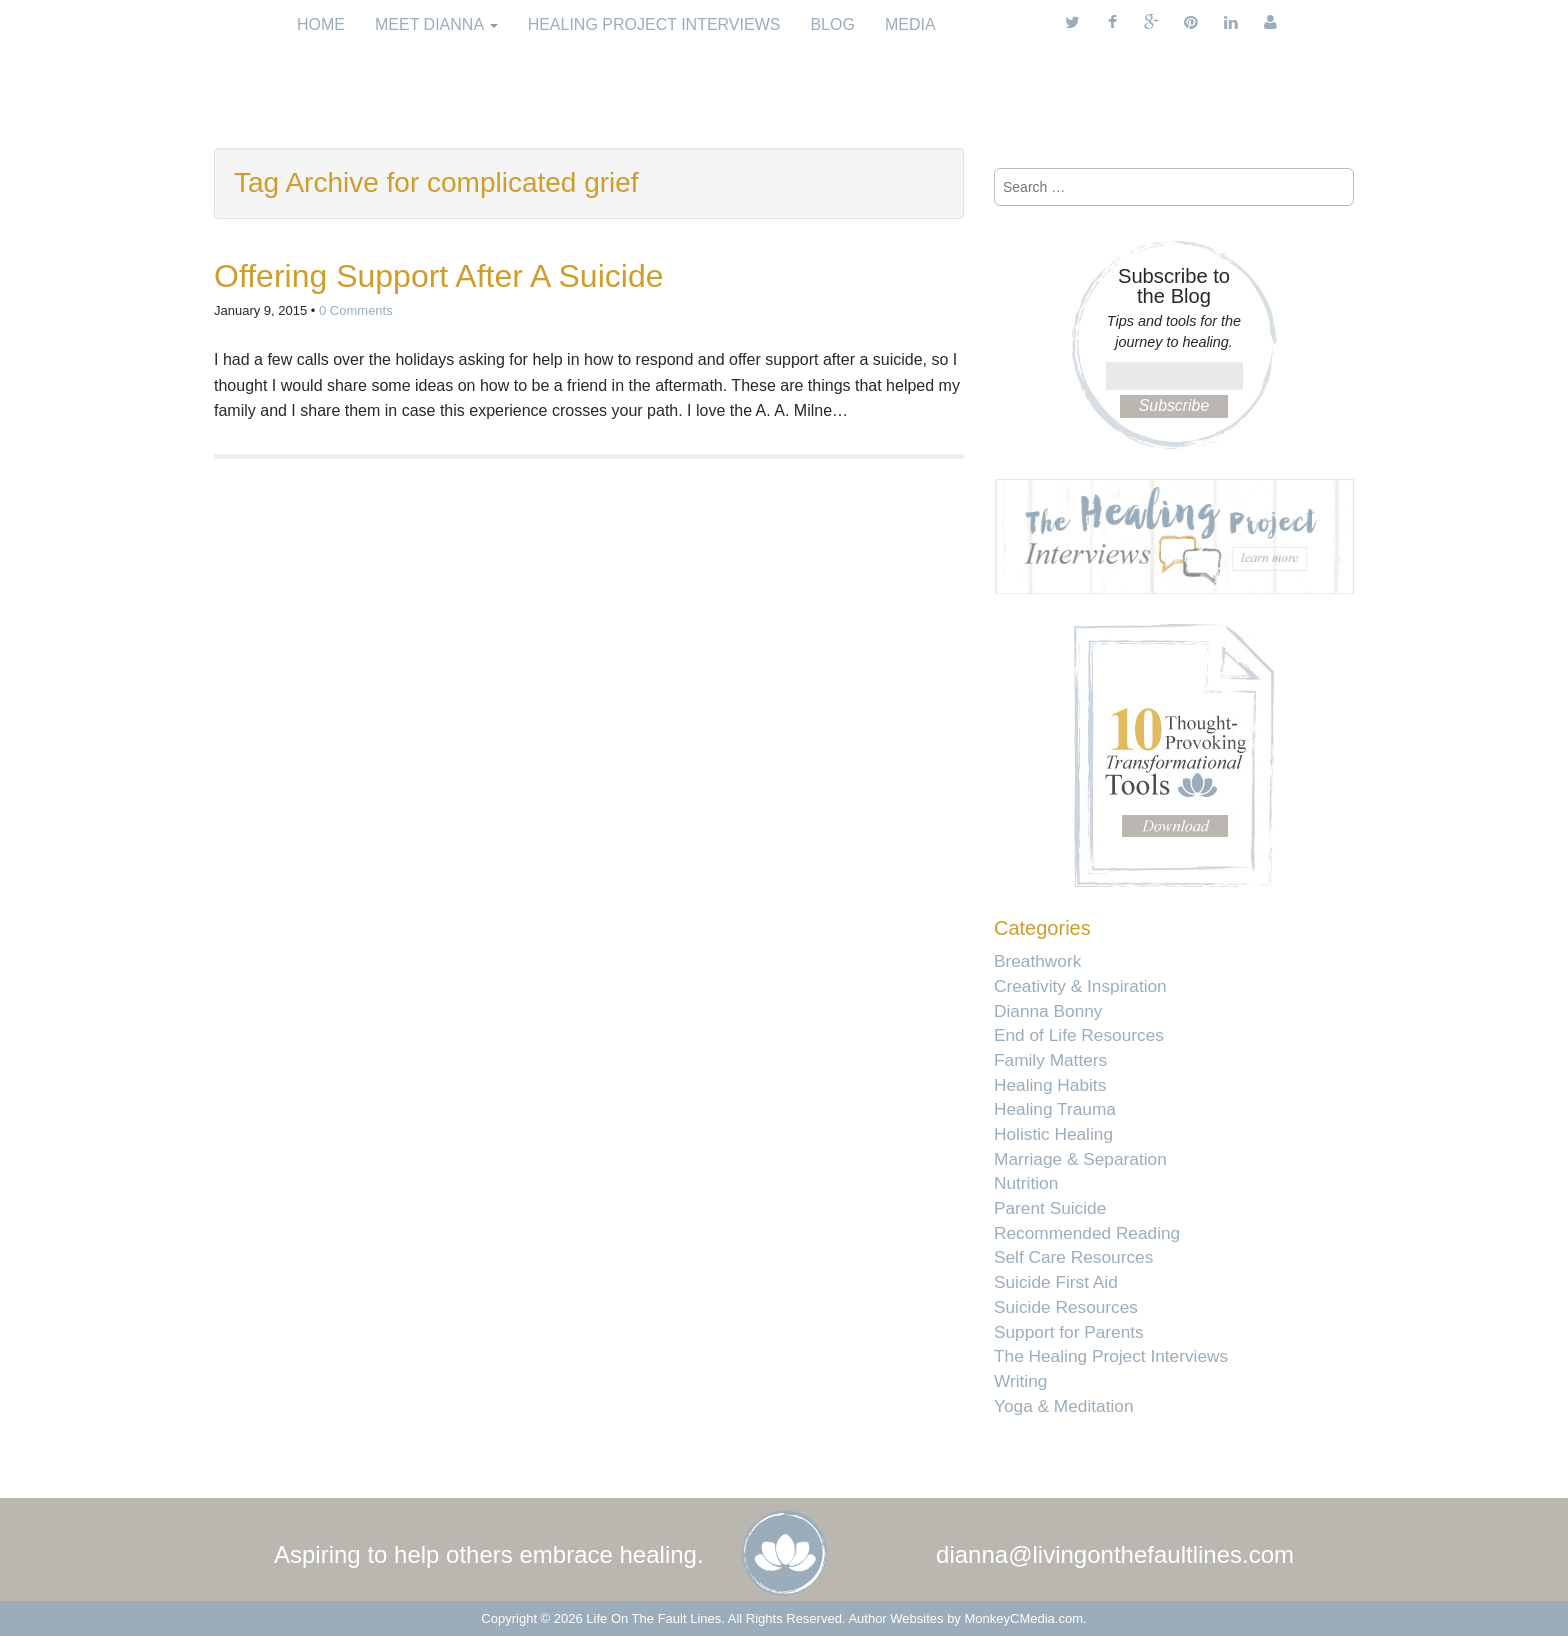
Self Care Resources (1073, 1257)
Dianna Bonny (1048, 1011)
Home (321, 24)
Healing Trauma (1055, 1109)
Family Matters (1050, 1060)
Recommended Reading (1087, 1233)
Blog (832, 24)
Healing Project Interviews (654, 24)
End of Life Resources (1079, 1035)
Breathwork (1037, 961)
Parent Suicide (1050, 1208)
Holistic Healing (1053, 1134)
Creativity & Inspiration (1080, 986)
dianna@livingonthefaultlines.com (1115, 1554)
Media (910, 24)
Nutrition (1026, 1183)
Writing (1020, 1381)
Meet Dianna (436, 24)
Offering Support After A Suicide (438, 276)
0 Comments (356, 310)
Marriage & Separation (1080, 1159)
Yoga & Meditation (1064, 1406)
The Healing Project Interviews (1111, 1356)
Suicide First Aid (1056, 1282)
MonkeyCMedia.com (1024, 1618)
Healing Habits (1050, 1085)
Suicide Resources (1066, 1307)
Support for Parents (1069, 1332)
